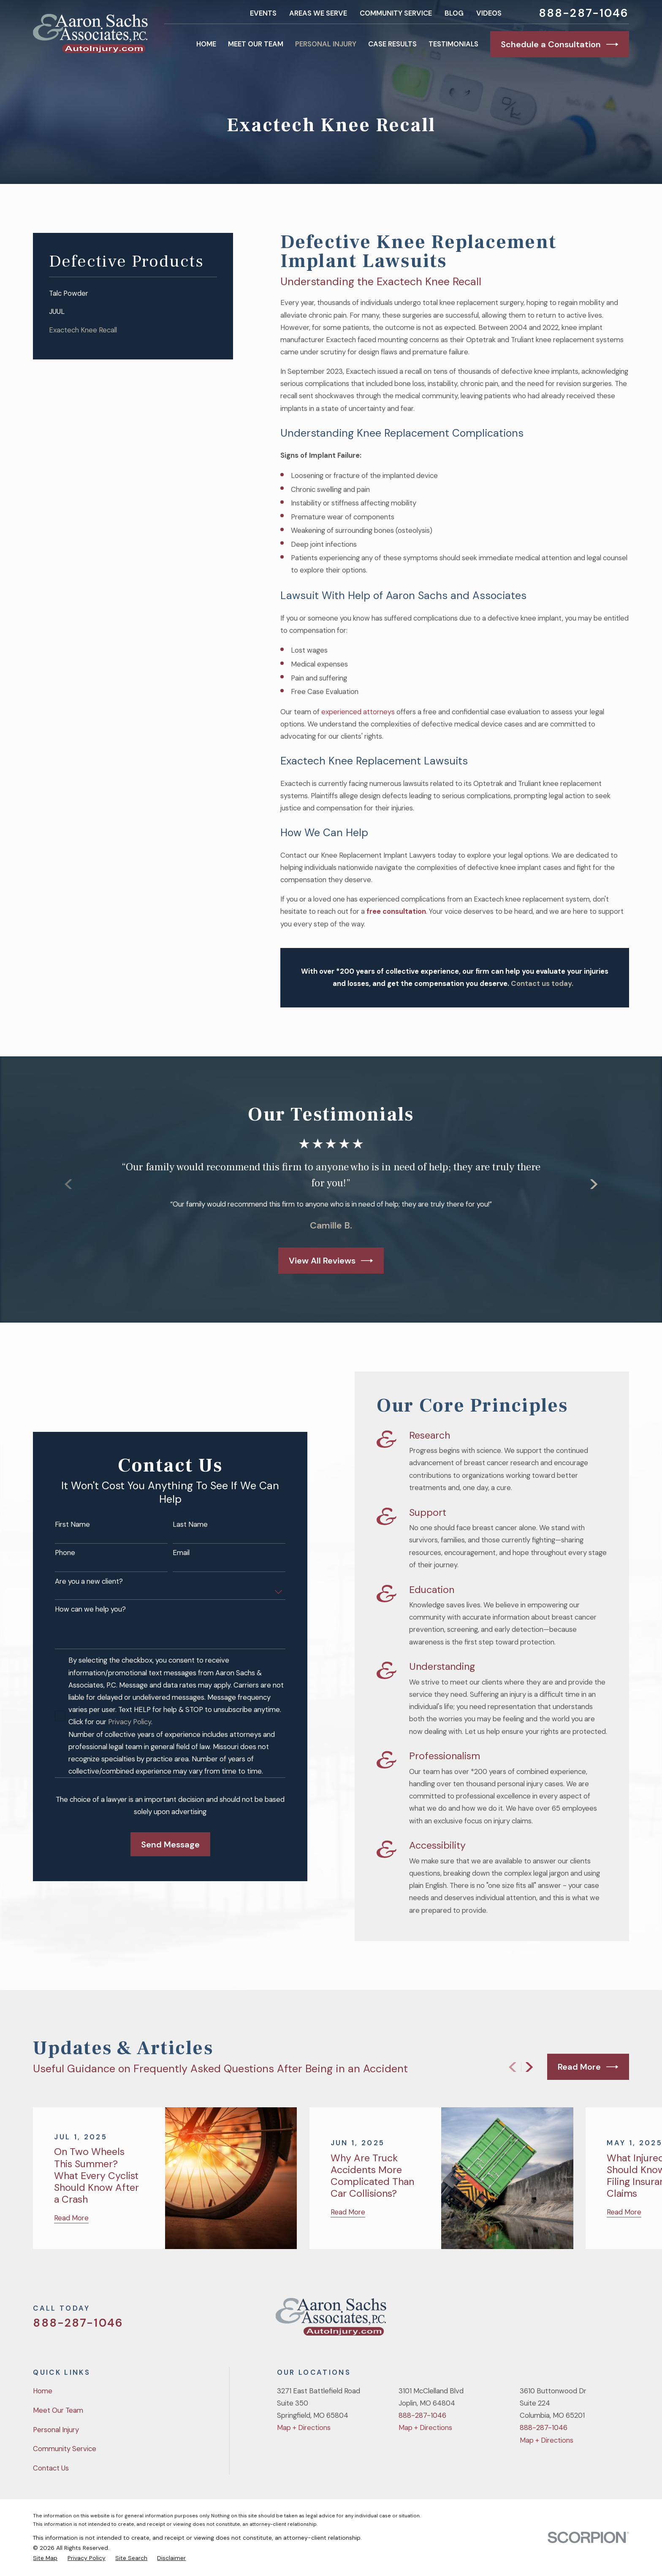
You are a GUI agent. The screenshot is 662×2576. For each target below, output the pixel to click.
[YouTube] (601, 2320)
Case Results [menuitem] (392, 44)
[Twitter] (557, 2320)
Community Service (396, 13)
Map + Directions (304, 2427)
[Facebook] (579, 2320)
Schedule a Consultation (560, 44)
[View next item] (529, 2067)
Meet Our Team (58, 2410)
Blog (454, 13)
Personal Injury (56, 2429)
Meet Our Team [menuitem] (255, 44)
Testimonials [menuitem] (453, 44)
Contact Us (51, 2468)
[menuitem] (133, 293)
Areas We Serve (318, 13)
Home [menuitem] (206, 44)
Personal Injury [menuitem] (325, 44)
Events (263, 13)
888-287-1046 (584, 13)
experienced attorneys (358, 711)
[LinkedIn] (624, 2320)
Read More (588, 2067)
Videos (489, 13)
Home (42, 2390)
